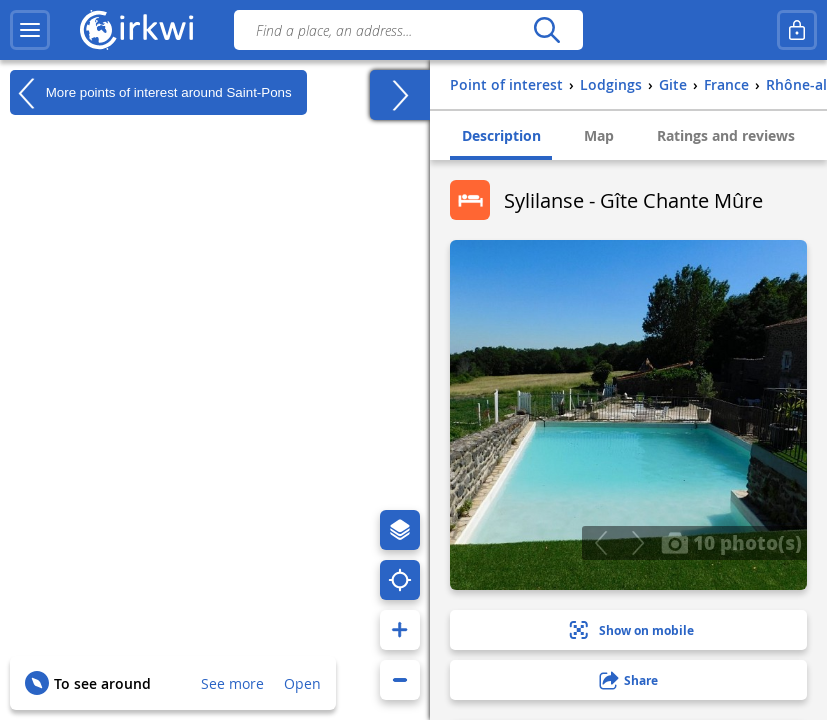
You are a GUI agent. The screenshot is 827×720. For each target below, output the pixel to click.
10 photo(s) (731, 542)
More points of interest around (151, 93)
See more (232, 683)
